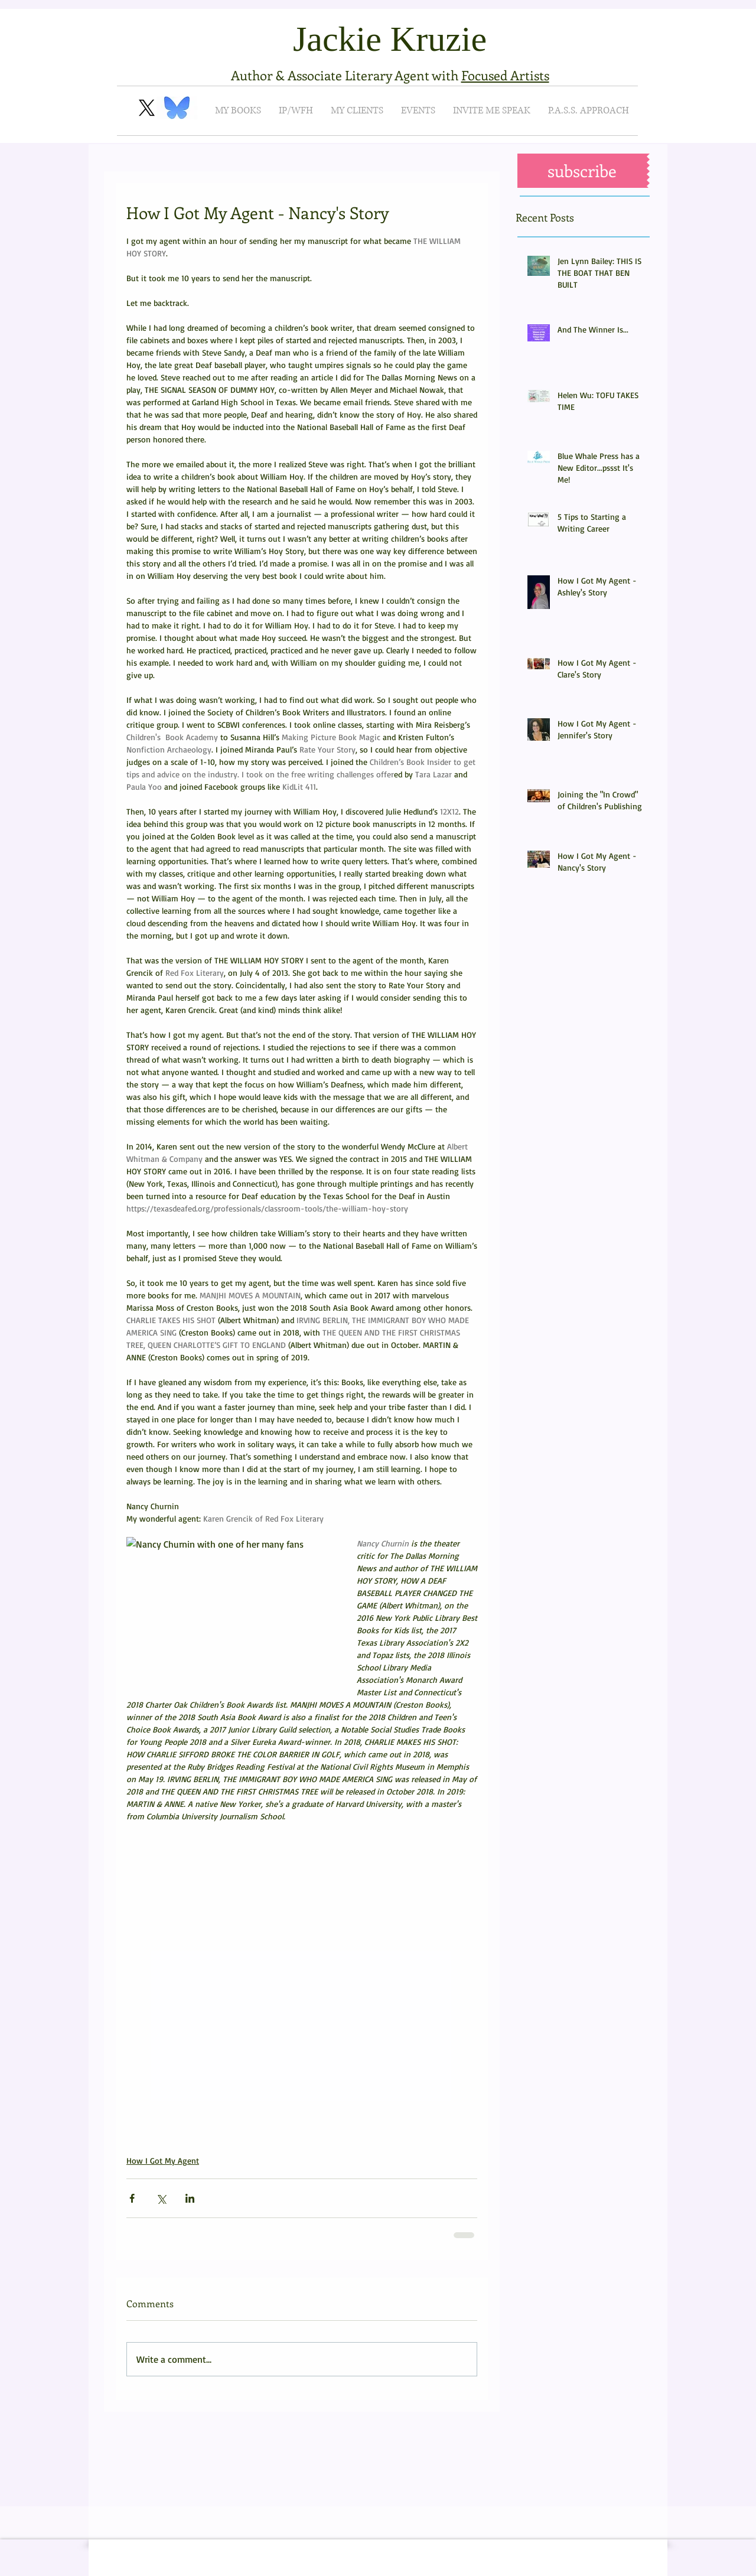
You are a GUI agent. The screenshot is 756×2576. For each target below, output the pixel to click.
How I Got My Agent (162, 2160)
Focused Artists (505, 75)
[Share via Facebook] (132, 2198)
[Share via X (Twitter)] (161, 2198)
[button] (582, 171)
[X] (146, 107)
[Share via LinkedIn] (189, 2198)
